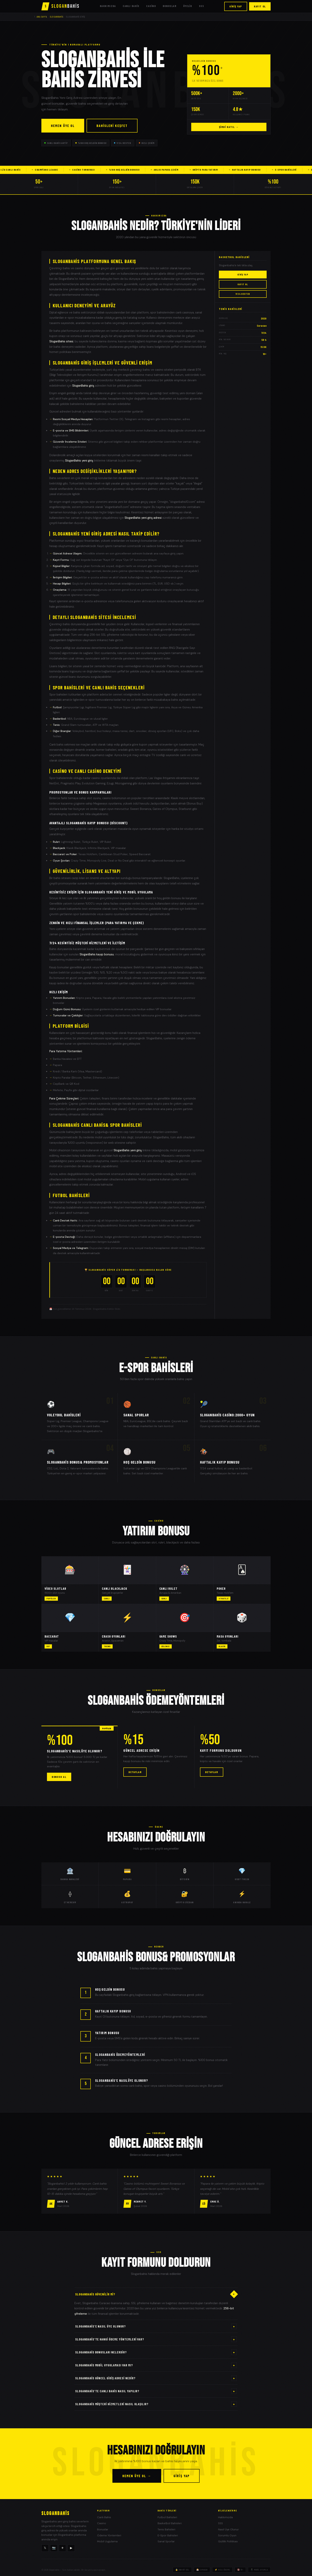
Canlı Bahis (131, 6)
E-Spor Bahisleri (168, 2535)
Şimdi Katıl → (229, 127)
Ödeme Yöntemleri (109, 2535)
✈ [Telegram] (62, 2548)
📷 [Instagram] (54, 2548)
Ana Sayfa (42, 16)
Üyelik (187, 6)
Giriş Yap (235, 6)
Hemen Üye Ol (63, 125)
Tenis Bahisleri (166, 2529)
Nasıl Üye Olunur (228, 2529)
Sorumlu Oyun (227, 2535)
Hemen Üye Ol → (136, 2476)
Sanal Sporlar (166, 2541)
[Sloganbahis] (60, 6)
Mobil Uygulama (107, 2541)
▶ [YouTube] (71, 2548)
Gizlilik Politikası (228, 2541)
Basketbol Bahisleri (170, 2523)
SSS (201, 6)
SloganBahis (56, 16)
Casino (151, 6)
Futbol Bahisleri (167, 2517)
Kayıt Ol (260, 6)
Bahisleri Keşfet (112, 125)
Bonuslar (169, 6)
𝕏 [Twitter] (45, 2548)
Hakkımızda (108, 6)
